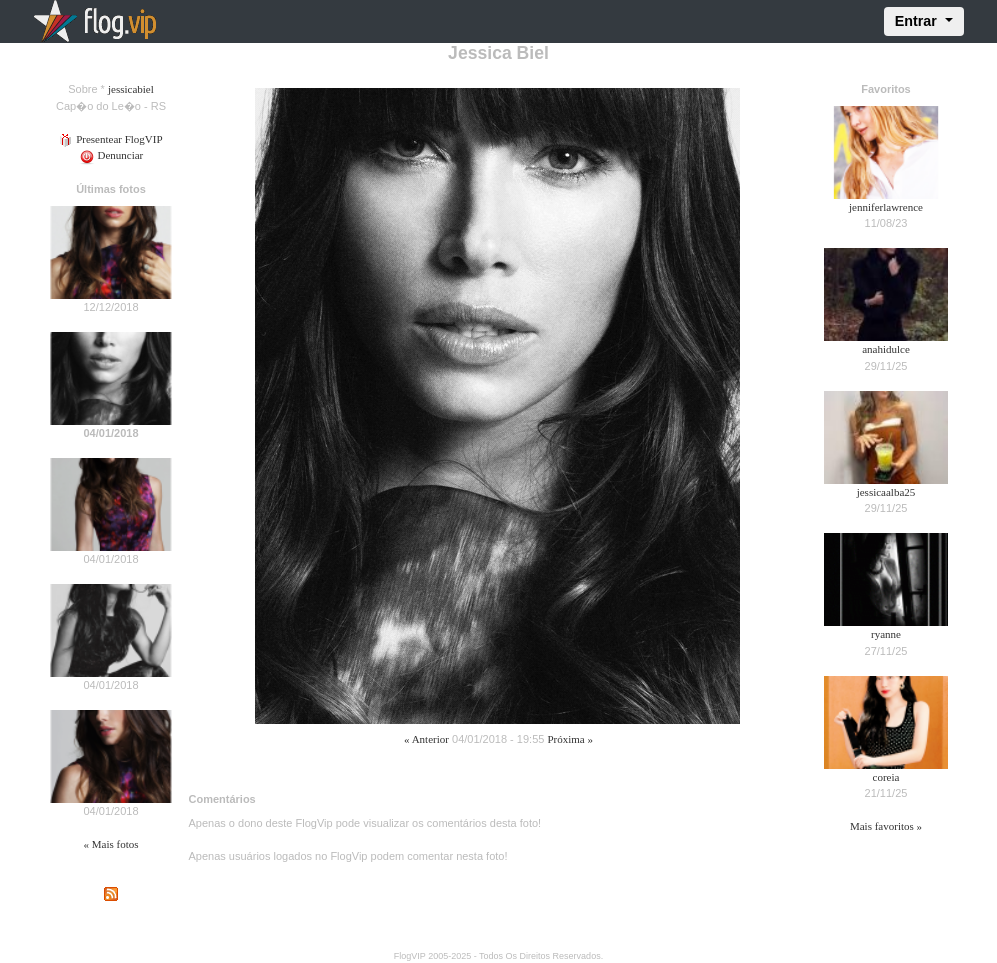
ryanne (886, 634)
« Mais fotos (111, 844)
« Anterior (426, 739)
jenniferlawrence (886, 207)
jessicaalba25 (886, 492)
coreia (886, 777)
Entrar (918, 21)
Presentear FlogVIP (110, 139)
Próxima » (570, 739)
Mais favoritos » (886, 826)
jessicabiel (131, 89)
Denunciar (111, 155)
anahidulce (886, 349)
